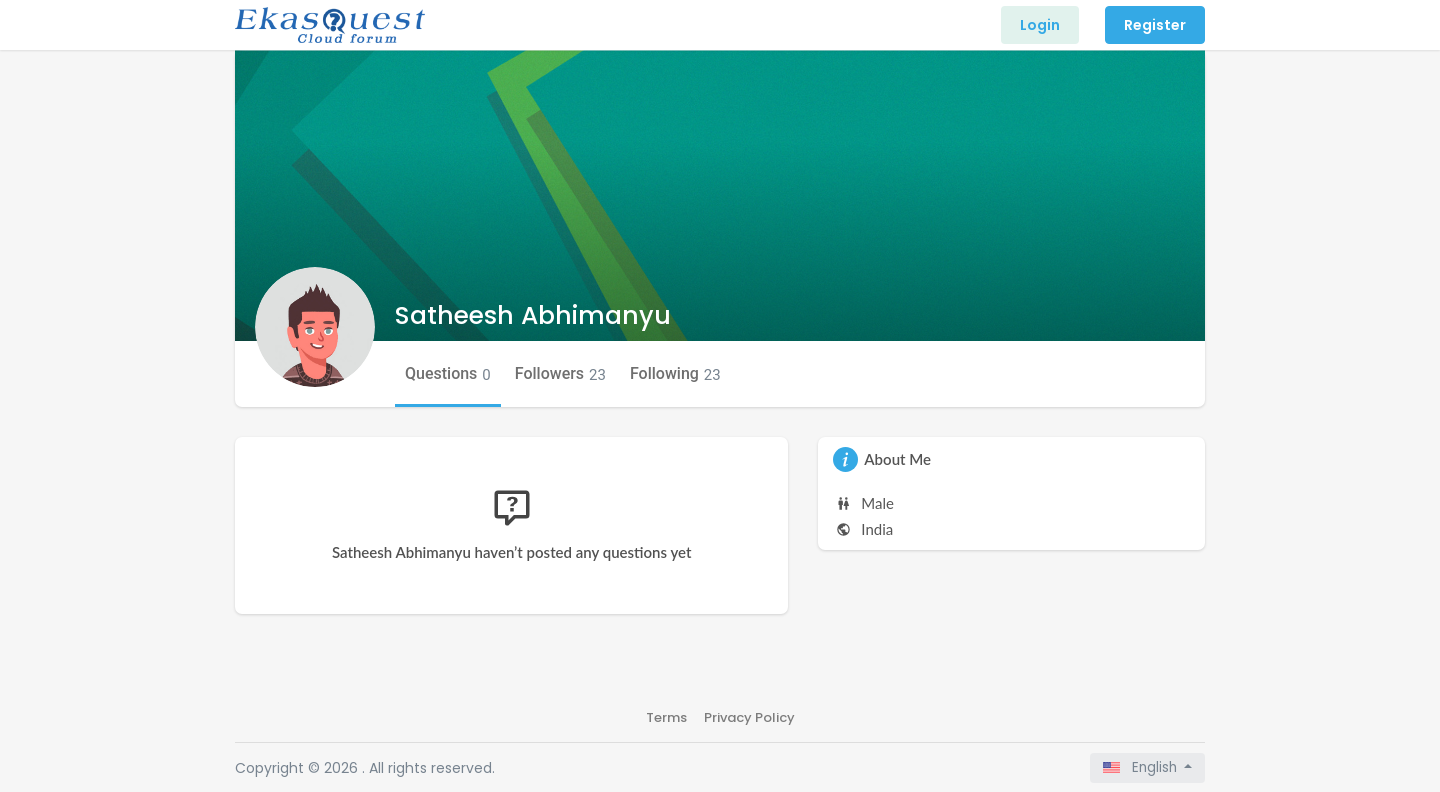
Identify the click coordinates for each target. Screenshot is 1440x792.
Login (1040, 25)
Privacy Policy (749, 717)
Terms (666, 717)
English (1142, 767)
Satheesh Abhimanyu (533, 316)
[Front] (330, 25)
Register (1155, 25)
